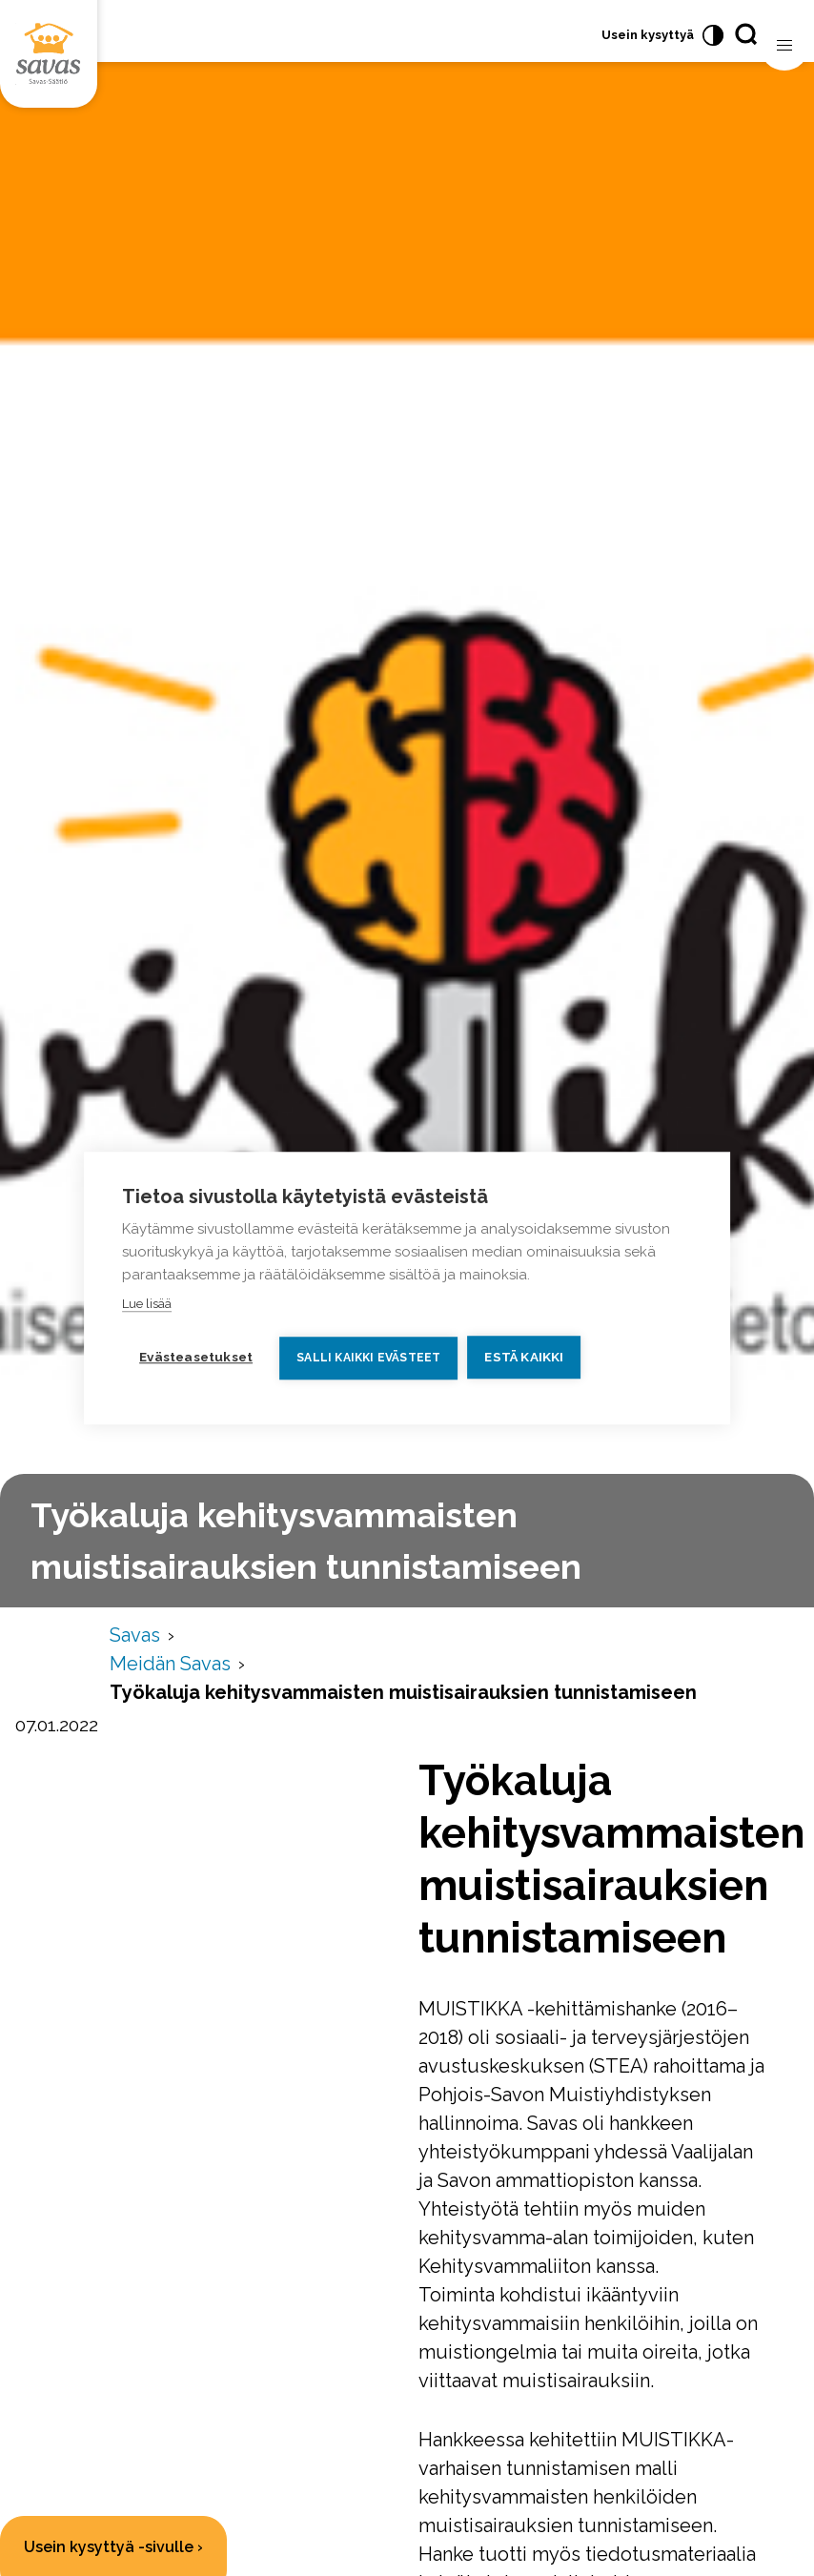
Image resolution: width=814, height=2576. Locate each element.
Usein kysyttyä (647, 35)
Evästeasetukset (196, 1356)
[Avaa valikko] (784, 46)
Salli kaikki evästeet (368, 1357)
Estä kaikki (523, 1356)
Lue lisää (147, 1304)
